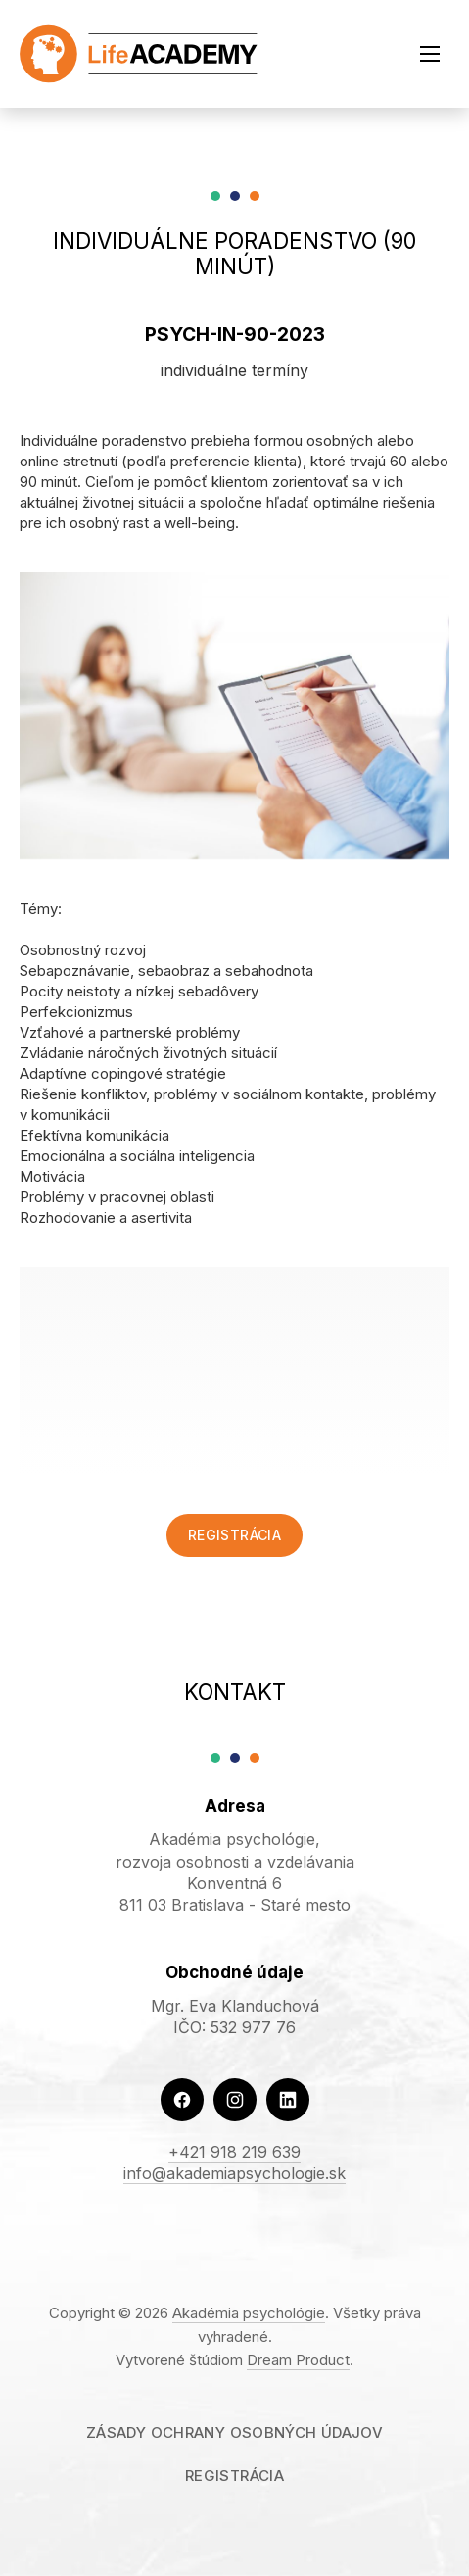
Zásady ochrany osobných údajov (234, 2432)
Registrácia (234, 1535)
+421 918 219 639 (234, 2152)
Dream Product (298, 2360)
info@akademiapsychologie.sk (234, 2173)
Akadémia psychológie (248, 2313)
